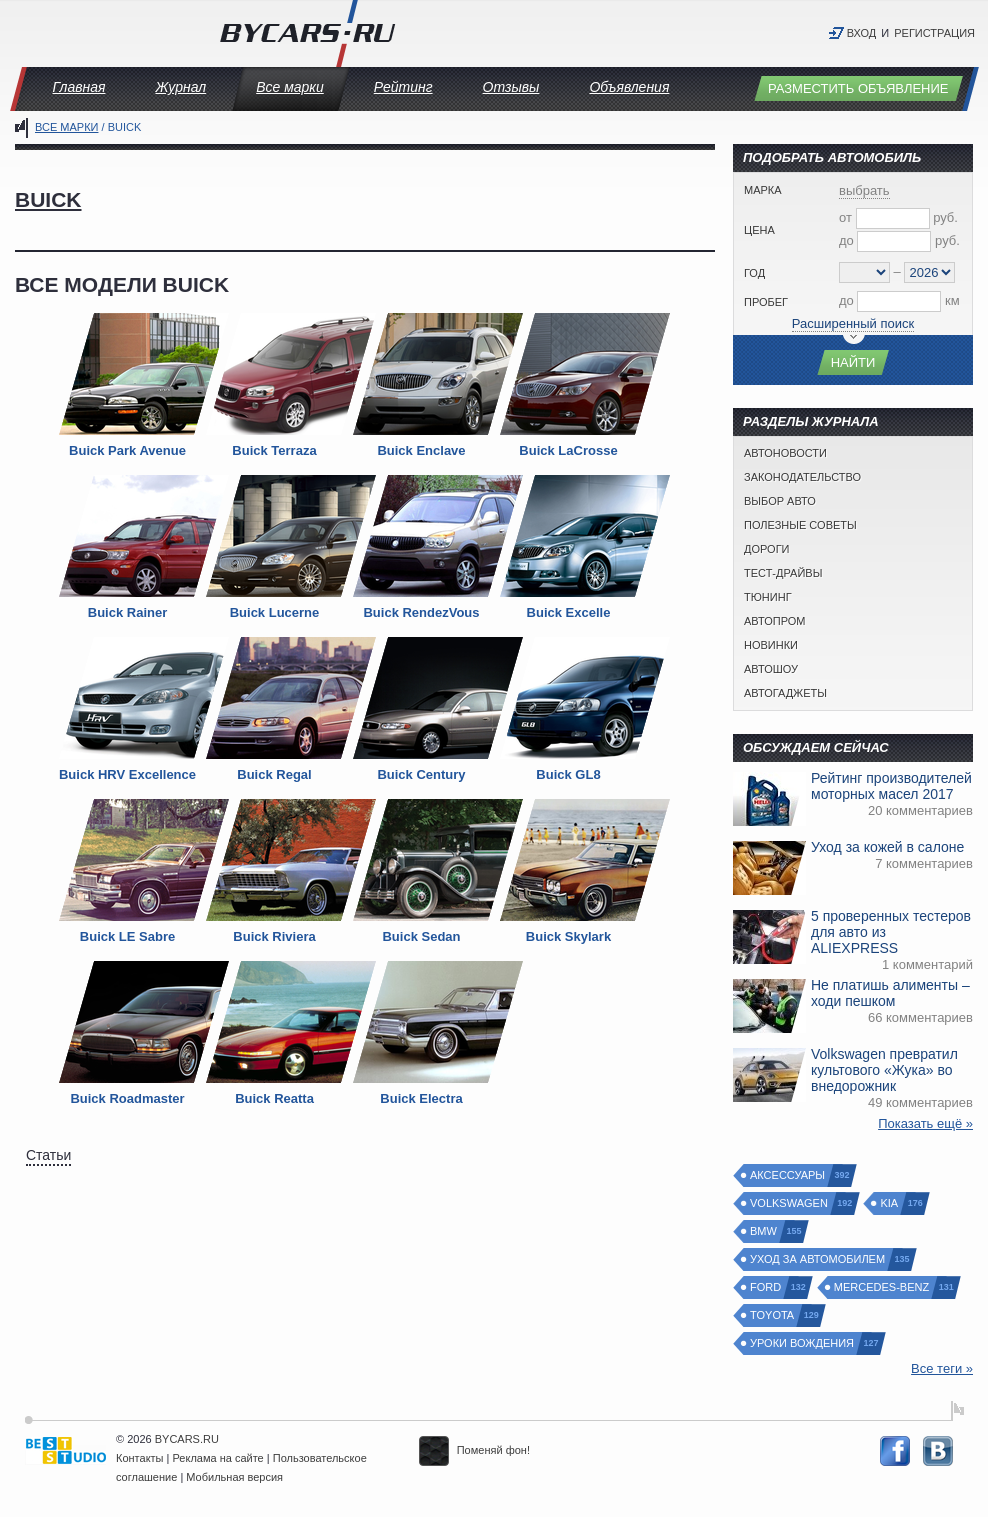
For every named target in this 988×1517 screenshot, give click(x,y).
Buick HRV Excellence (127, 774)
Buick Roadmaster (127, 1098)
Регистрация (934, 33)
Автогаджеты (785, 693)
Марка (763, 190)
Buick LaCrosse (568, 450)
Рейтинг (403, 87)
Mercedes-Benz (882, 1287)
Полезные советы (800, 525)
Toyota (773, 1315)
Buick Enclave (421, 450)
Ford (766, 1287)
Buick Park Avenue (127, 450)
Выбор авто (780, 501)
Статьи (48, 1155)
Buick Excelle (569, 612)
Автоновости (785, 453)
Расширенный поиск (853, 323)
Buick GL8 (568, 774)
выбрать (864, 190)
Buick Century (421, 774)
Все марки (290, 87)
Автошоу (771, 669)
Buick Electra (421, 1098)
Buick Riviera (274, 936)
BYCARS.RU (187, 1439)
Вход (862, 33)
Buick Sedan (421, 936)
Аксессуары (788, 1175)
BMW (764, 1231)
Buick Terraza (274, 450)
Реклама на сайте (218, 1458)
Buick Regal (274, 774)
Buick (48, 199)
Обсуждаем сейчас (816, 747)
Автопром (774, 621)
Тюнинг (768, 597)
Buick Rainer (127, 612)
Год (754, 273)
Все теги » (942, 1368)
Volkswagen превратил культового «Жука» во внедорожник (884, 1070)
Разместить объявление (858, 88)
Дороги (767, 549)
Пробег (766, 302)
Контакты (140, 1458)
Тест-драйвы (783, 573)
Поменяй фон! (474, 1450)
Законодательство (802, 477)
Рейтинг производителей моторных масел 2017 (891, 786)
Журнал (180, 87)
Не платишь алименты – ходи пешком (890, 993)
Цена (759, 230)
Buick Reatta (274, 1098)
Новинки (771, 645)
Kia (890, 1203)
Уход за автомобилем (818, 1259)
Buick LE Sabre (127, 936)
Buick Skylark (568, 936)
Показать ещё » (925, 1123)
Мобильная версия (234, 1477)
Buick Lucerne (275, 612)
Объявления (629, 87)
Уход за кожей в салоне (887, 847)
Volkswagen (790, 1203)
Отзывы (511, 87)
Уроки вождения (803, 1343)
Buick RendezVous (421, 612)
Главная (79, 87)
